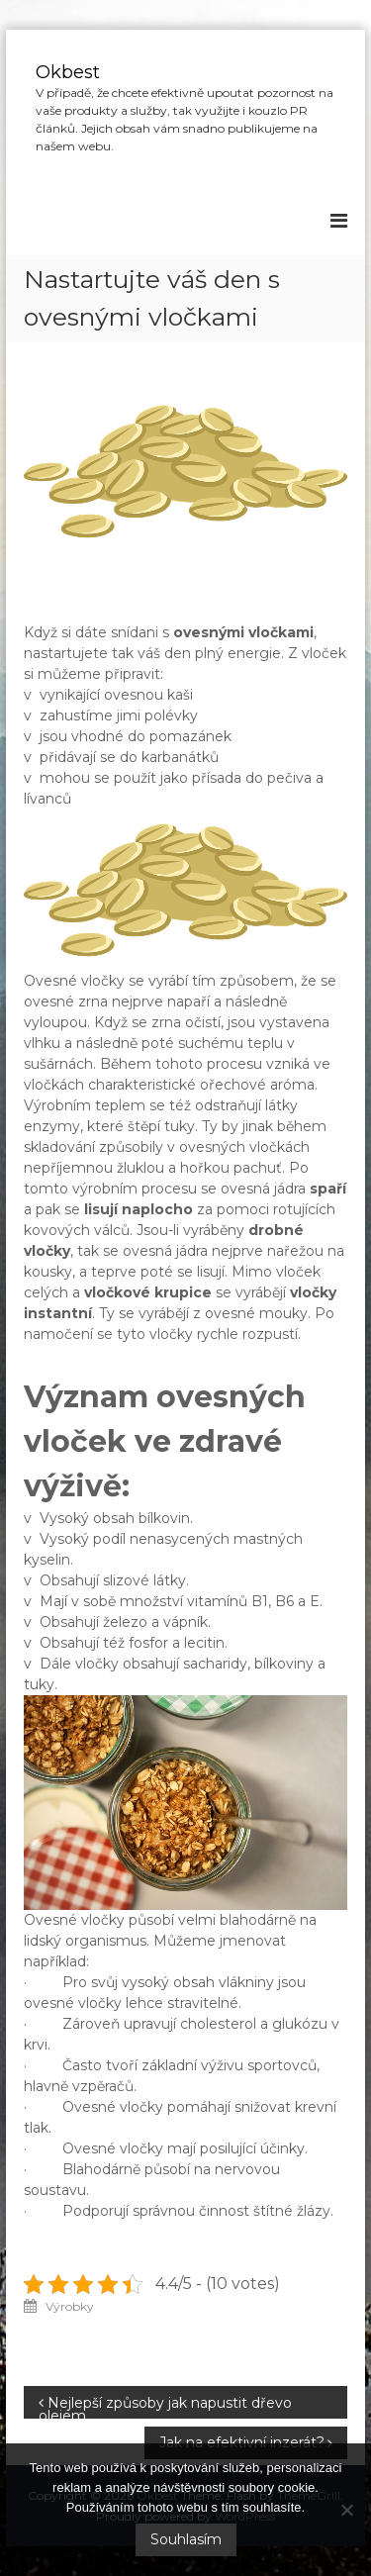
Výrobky (70, 2306)
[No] (346, 2510)
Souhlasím (186, 2539)
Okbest (68, 72)
